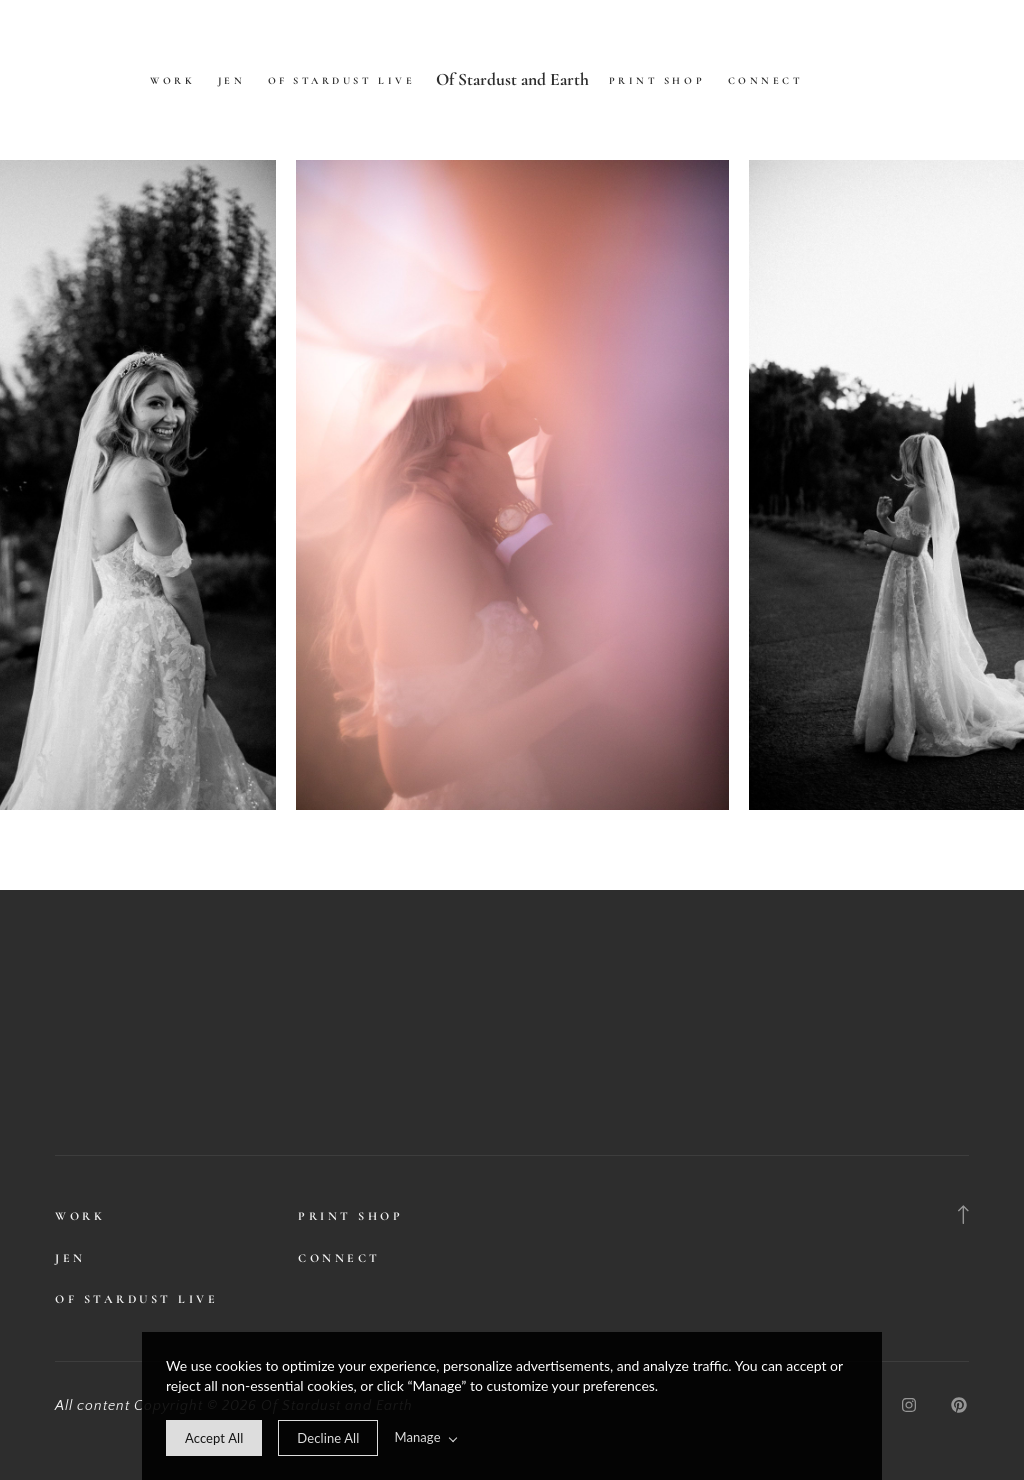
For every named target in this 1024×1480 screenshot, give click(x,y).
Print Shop (657, 81)
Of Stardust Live (341, 81)
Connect (766, 81)
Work (172, 81)
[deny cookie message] (328, 1438)
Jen (232, 81)
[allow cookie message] (214, 1438)
